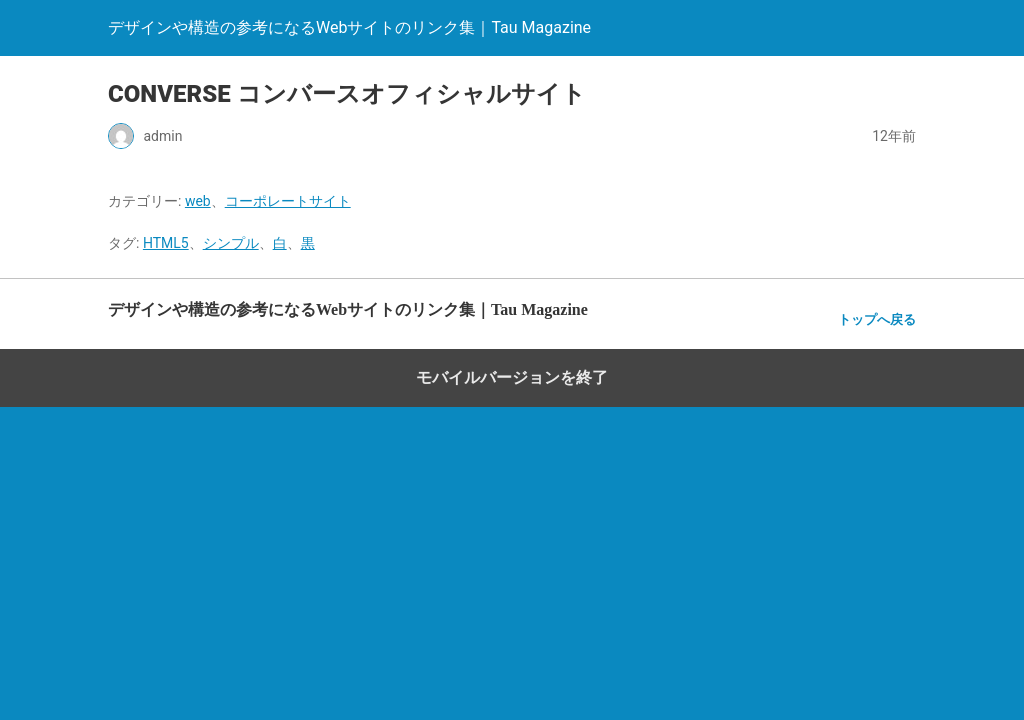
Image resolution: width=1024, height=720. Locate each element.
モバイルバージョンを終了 (512, 377)
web (198, 201)
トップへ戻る (877, 319)
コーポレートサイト (288, 201)
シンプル (231, 243)
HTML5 (166, 243)
